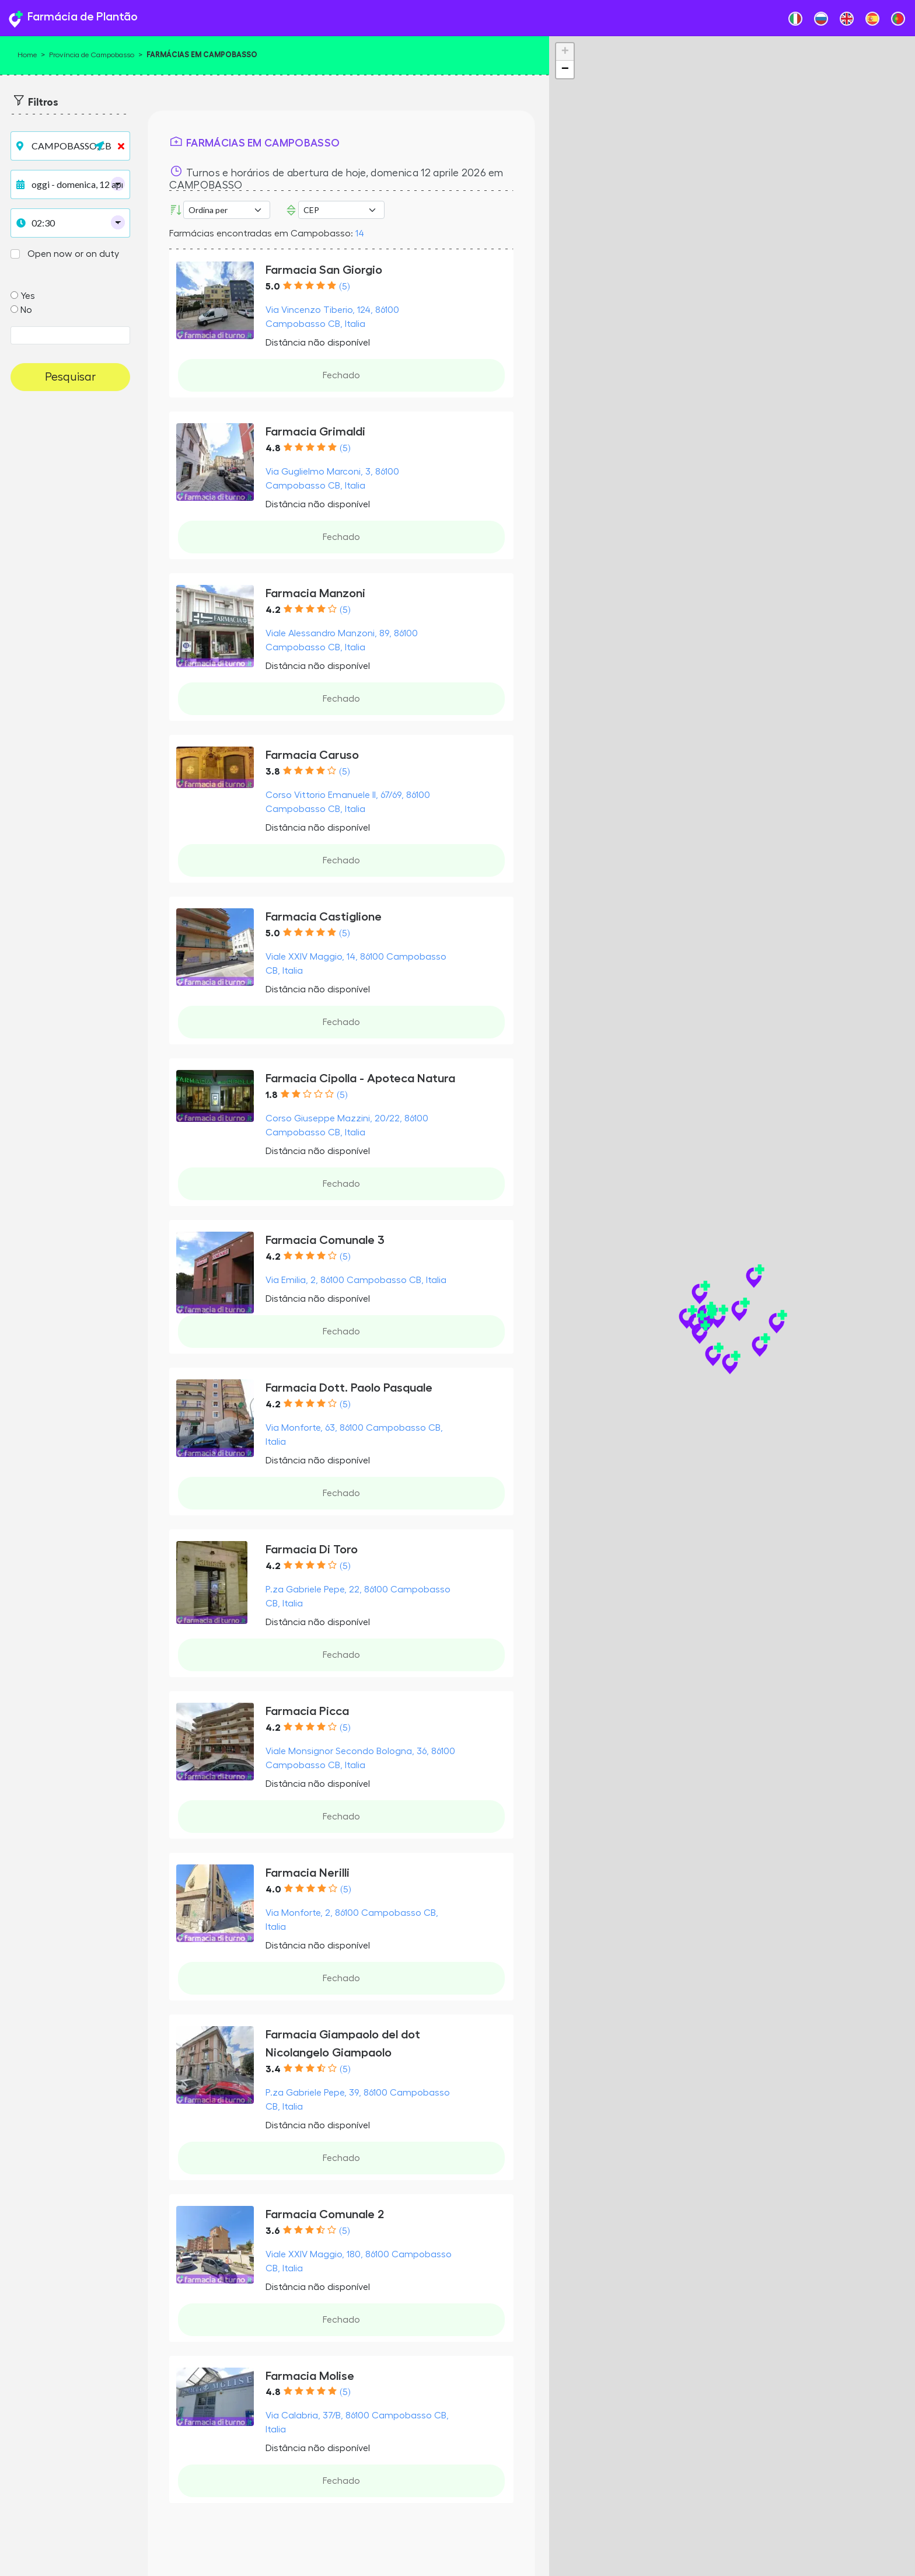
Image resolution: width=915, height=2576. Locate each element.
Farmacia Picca (307, 1711)
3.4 (273, 2069)
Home (27, 54)
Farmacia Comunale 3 (325, 1240)
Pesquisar (70, 377)
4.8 (273, 448)
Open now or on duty (73, 254)
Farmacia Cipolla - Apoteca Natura (360, 1078)
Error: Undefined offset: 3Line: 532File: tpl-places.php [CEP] (341, 210)
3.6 (273, 2231)
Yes (27, 296)
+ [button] (565, 52)
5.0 (273, 286)
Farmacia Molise (310, 2376)
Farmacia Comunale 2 (325, 2214)
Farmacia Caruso (312, 755)
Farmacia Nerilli (308, 1873)
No (26, 310)
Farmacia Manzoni (315, 593)
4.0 (273, 1889)
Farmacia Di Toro (312, 1549)
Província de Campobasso (91, 54)
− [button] (565, 69)
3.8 (273, 771)
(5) (344, 286)
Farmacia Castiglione (324, 917)
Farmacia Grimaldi (315, 432)
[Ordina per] (226, 210)
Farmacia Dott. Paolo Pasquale (349, 1388)
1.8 (272, 1095)
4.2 (273, 610)
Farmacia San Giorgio (324, 270)
